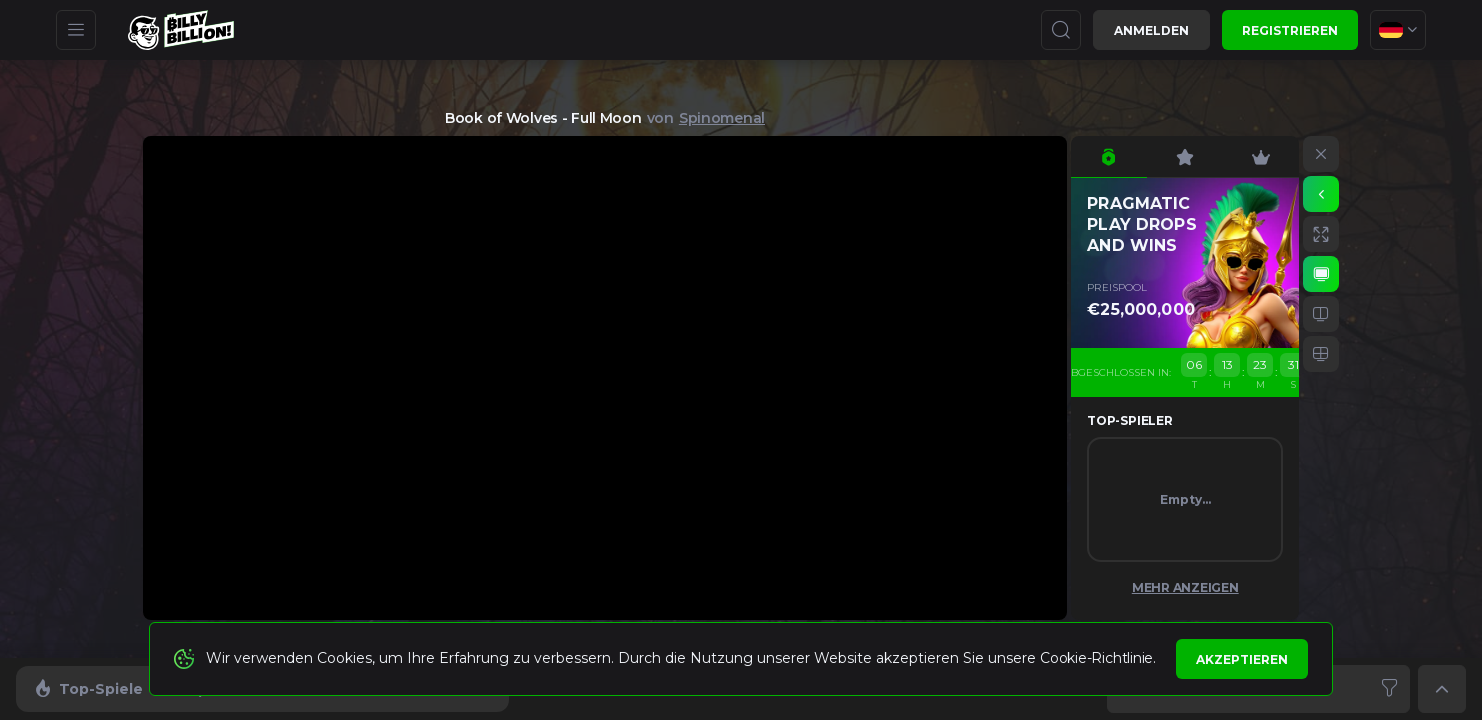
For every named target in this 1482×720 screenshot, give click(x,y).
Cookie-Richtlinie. (1098, 658)
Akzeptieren (1242, 659)
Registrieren (1290, 30)
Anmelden (1151, 30)
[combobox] (1398, 30)
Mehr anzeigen (1185, 587)
